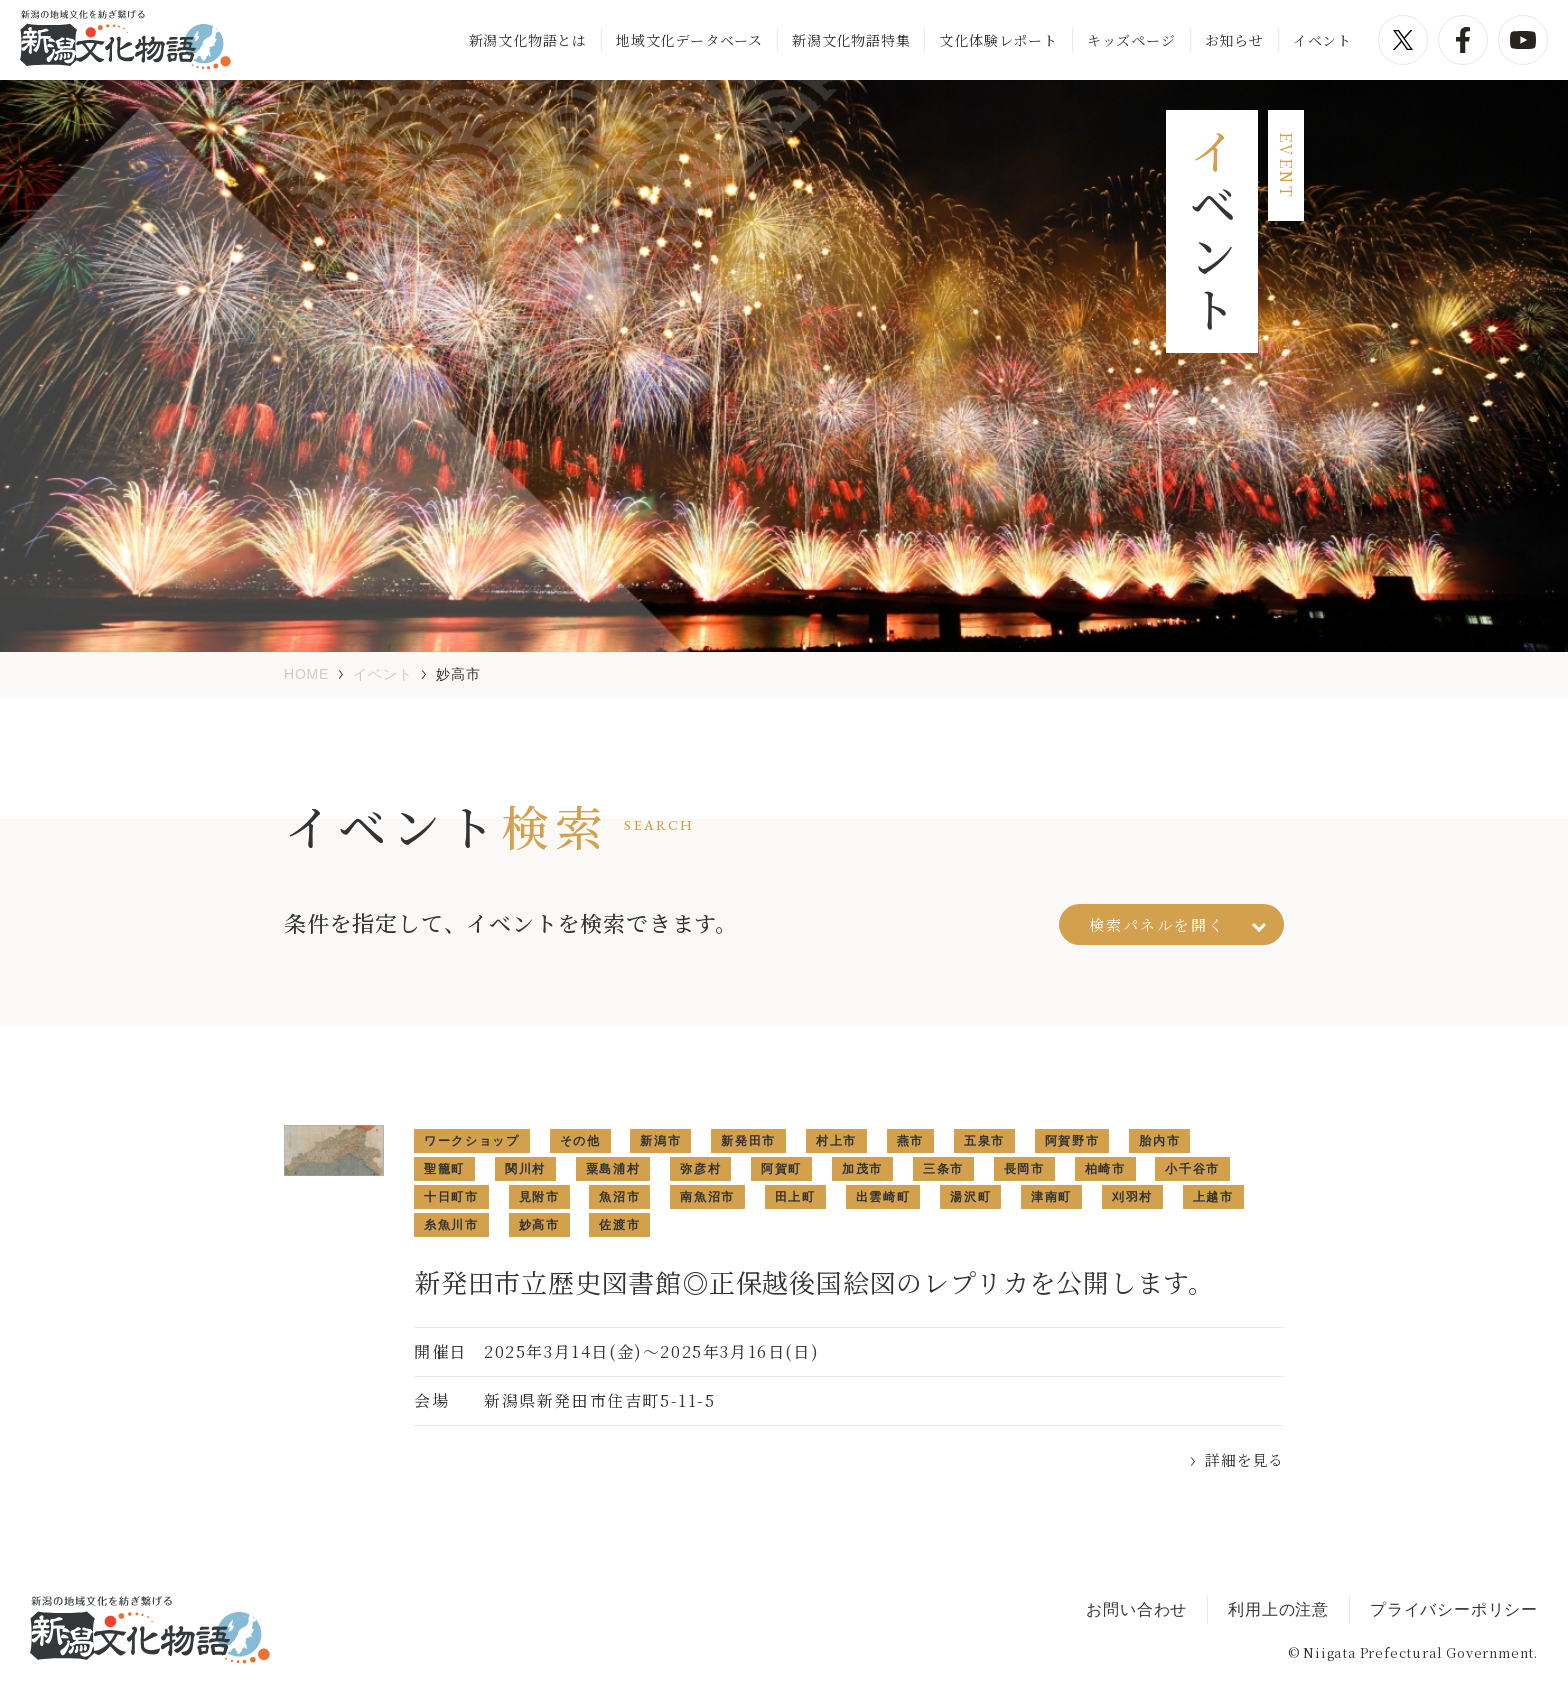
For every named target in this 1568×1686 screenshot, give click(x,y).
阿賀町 (781, 1169)
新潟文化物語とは (528, 40)
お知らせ (1234, 40)
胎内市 (1159, 1141)
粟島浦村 (613, 1169)
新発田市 (748, 1141)
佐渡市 (619, 1225)
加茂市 (862, 1169)
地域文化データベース (689, 40)
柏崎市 (1105, 1169)
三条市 (943, 1169)
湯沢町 (970, 1197)
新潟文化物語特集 (851, 40)
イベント (1322, 40)
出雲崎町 (883, 1197)
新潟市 (660, 1141)
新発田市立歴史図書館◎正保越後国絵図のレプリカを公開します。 (814, 1281)
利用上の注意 (1278, 1609)
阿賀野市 (1072, 1141)
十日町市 (451, 1197)
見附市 (539, 1197)
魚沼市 (619, 1197)
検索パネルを (1177, 924)
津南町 (1051, 1197)
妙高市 (539, 1225)
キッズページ (1131, 40)
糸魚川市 (451, 1225)
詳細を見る (1244, 1459)
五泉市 (984, 1141)
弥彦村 (700, 1169)
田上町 (795, 1197)
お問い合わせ (1136, 1609)
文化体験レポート (998, 40)
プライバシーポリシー (1454, 1609)
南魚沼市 (707, 1197)
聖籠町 (444, 1169)
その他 (580, 1141)
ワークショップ (472, 1141)
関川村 (525, 1169)
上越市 (1213, 1197)
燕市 (910, 1141)
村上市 (836, 1141)
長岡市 (1024, 1169)
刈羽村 (1132, 1197)
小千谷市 (1192, 1169)
